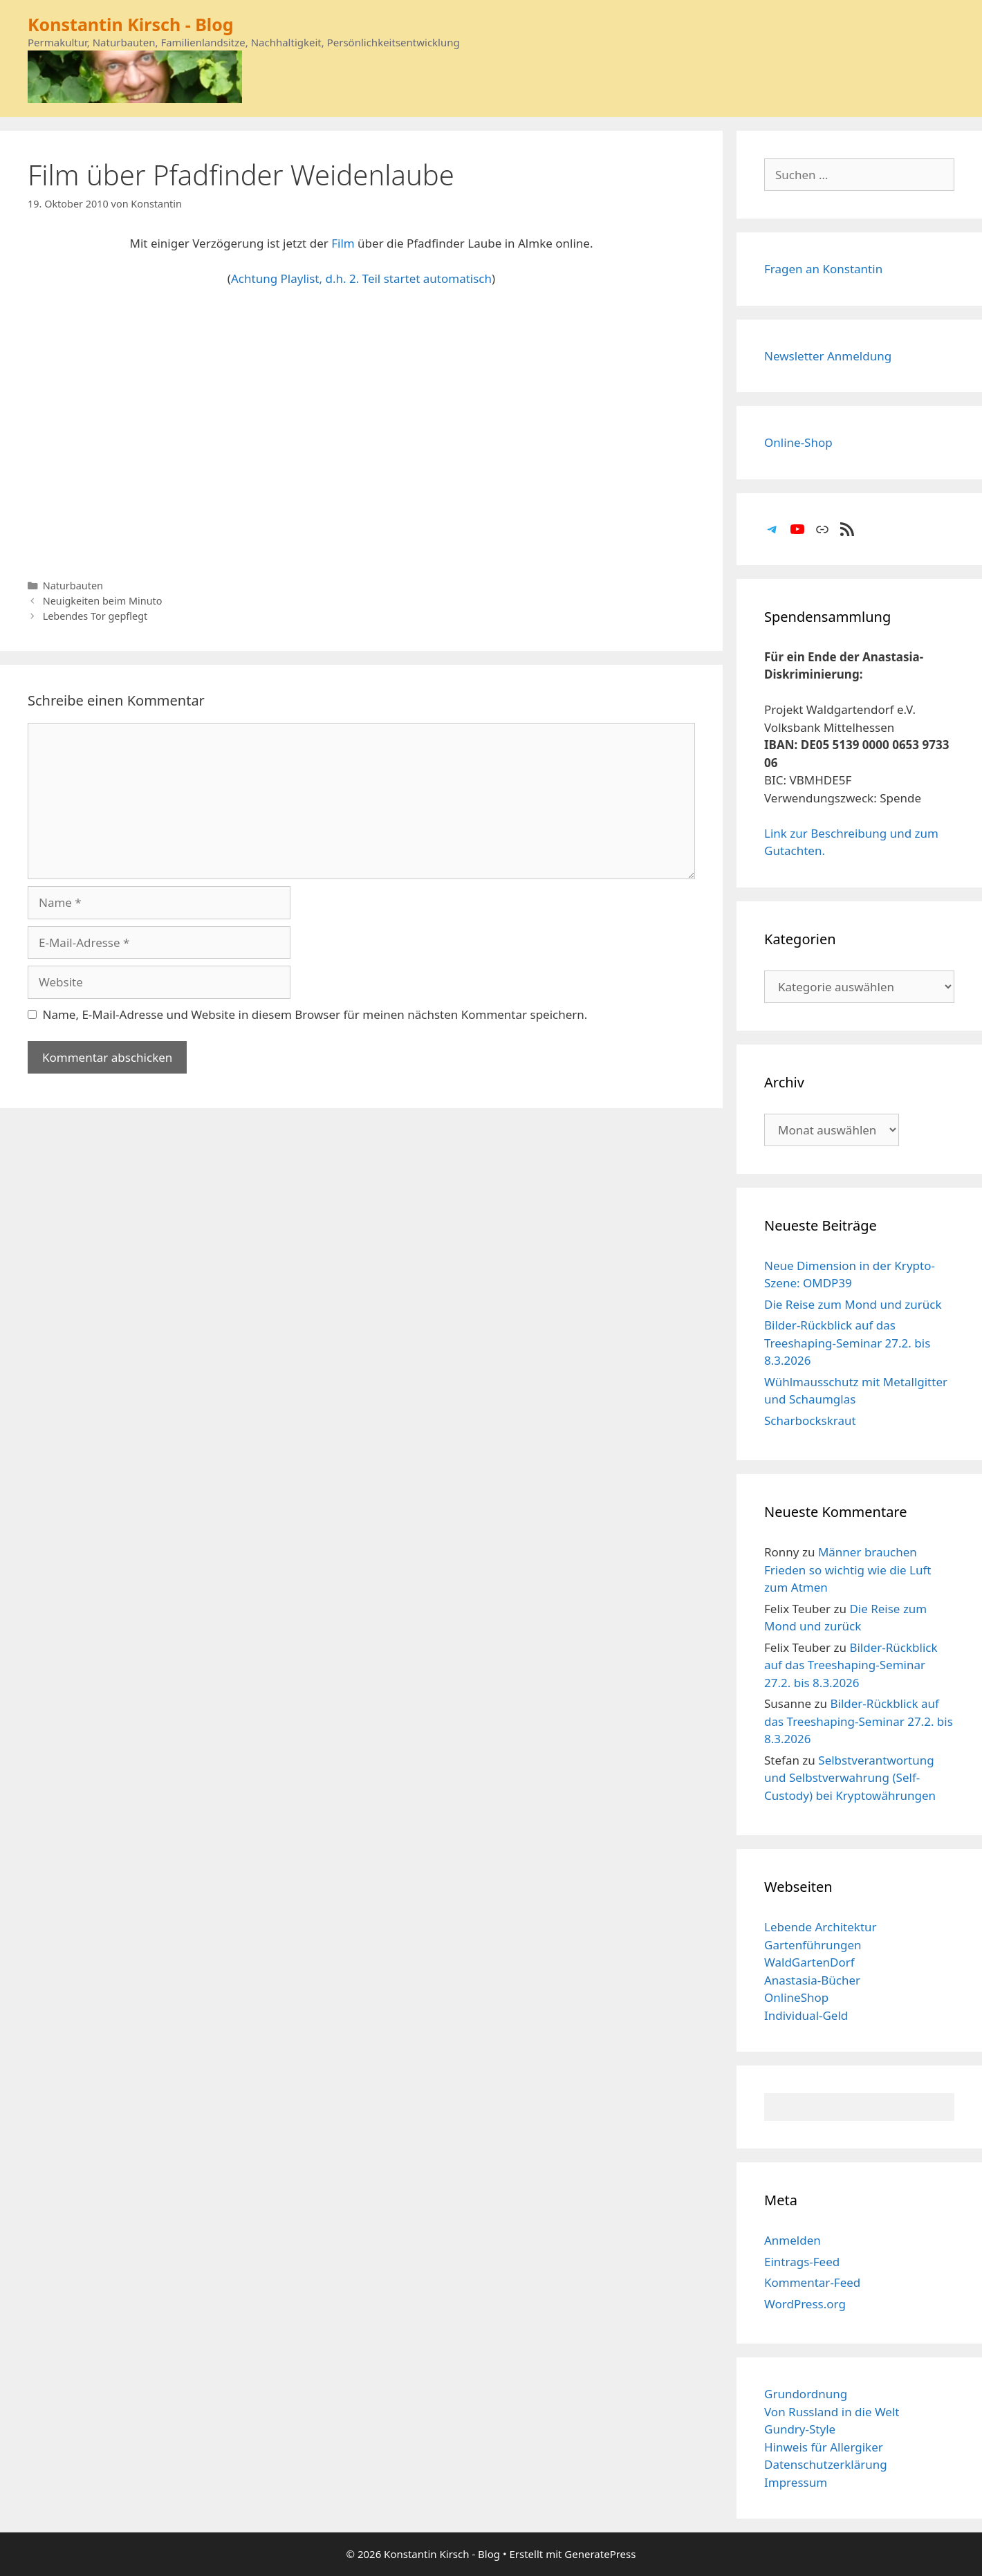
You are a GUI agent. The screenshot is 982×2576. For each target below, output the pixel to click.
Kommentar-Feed (812, 2282)
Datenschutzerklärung (825, 2464)
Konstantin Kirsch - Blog (131, 24)
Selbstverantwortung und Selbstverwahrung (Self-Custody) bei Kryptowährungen (850, 1777)
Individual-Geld (806, 2015)
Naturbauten (73, 585)
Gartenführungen (813, 1945)
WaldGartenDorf (809, 1962)
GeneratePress (600, 2554)
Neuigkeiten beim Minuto (103, 600)
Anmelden (792, 2240)
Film (343, 243)
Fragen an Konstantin (823, 269)
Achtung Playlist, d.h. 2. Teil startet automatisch (361, 278)
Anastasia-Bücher (812, 1980)
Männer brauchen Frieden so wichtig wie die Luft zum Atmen (847, 1569)
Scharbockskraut (810, 1420)
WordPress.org (805, 2304)
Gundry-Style (799, 2429)
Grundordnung (805, 2394)
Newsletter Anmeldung (827, 356)
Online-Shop (798, 442)
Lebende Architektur (820, 1927)
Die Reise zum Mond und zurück (853, 1304)
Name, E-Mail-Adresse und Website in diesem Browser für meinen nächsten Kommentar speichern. (315, 1014)
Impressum (795, 2482)
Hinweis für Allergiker (823, 2447)
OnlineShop (796, 1997)
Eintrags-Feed (802, 2262)
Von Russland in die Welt (831, 2412)
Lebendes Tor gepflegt (95, 616)
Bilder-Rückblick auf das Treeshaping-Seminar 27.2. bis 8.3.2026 (847, 1342)
